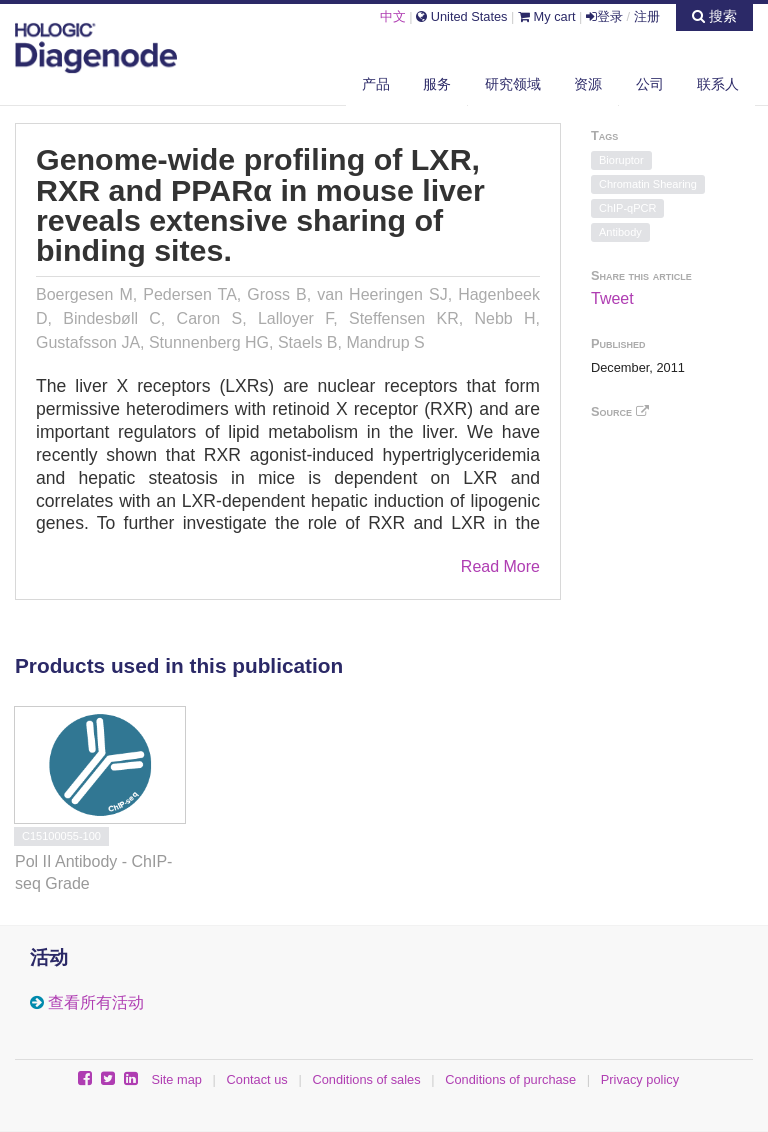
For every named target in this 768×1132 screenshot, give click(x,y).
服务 (437, 84)
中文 (393, 16)
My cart (547, 16)
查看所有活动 (96, 1002)
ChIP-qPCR (627, 208)
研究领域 (513, 84)
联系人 (718, 84)
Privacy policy (640, 1079)
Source (620, 411)
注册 (647, 16)
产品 (376, 84)
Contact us (257, 1079)
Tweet (612, 298)
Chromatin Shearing (648, 184)
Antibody (620, 232)
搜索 (714, 16)
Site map (176, 1079)
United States (461, 16)
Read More (500, 566)
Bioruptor (621, 160)
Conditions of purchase (510, 1079)
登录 (604, 16)
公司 (650, 84)
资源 (588, 84)
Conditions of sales (366, 1079)
